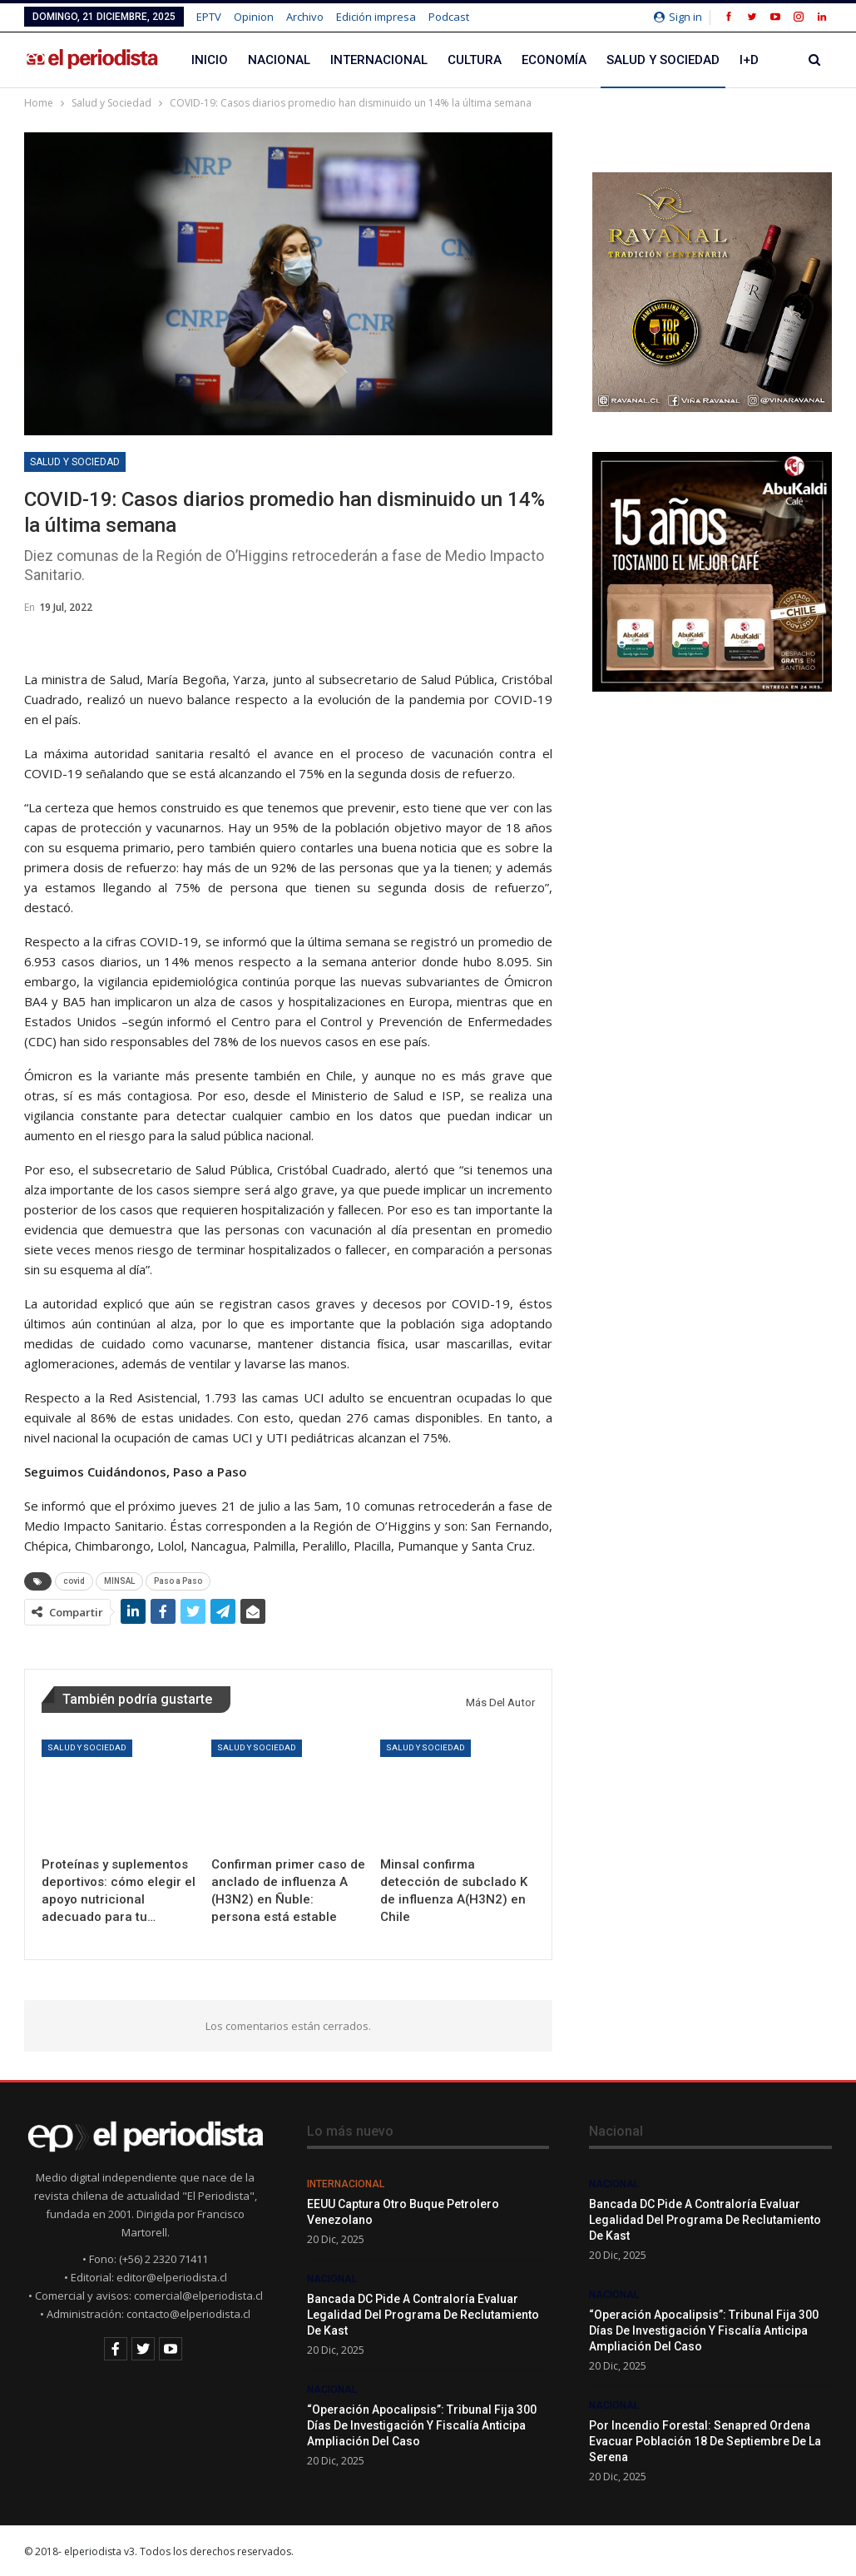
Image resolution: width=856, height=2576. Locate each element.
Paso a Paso (178, 1581)
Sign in (678, 16)
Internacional (379, 59)
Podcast (448, 16)
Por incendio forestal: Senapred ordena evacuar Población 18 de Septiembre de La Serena (705, 2441)
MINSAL (119, 1581)
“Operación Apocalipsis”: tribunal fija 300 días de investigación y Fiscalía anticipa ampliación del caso (422, 2425)
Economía (554, 59)
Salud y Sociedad (663, 59)
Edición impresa (376, 16)
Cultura (475, 59)
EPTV (208, 16)
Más (753, 59)
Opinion (254, 16)
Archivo (305, 16)
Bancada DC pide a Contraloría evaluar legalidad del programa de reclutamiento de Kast (423, 2314)
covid (74, 1581)
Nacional (279, 59)
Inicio (209, 59)
